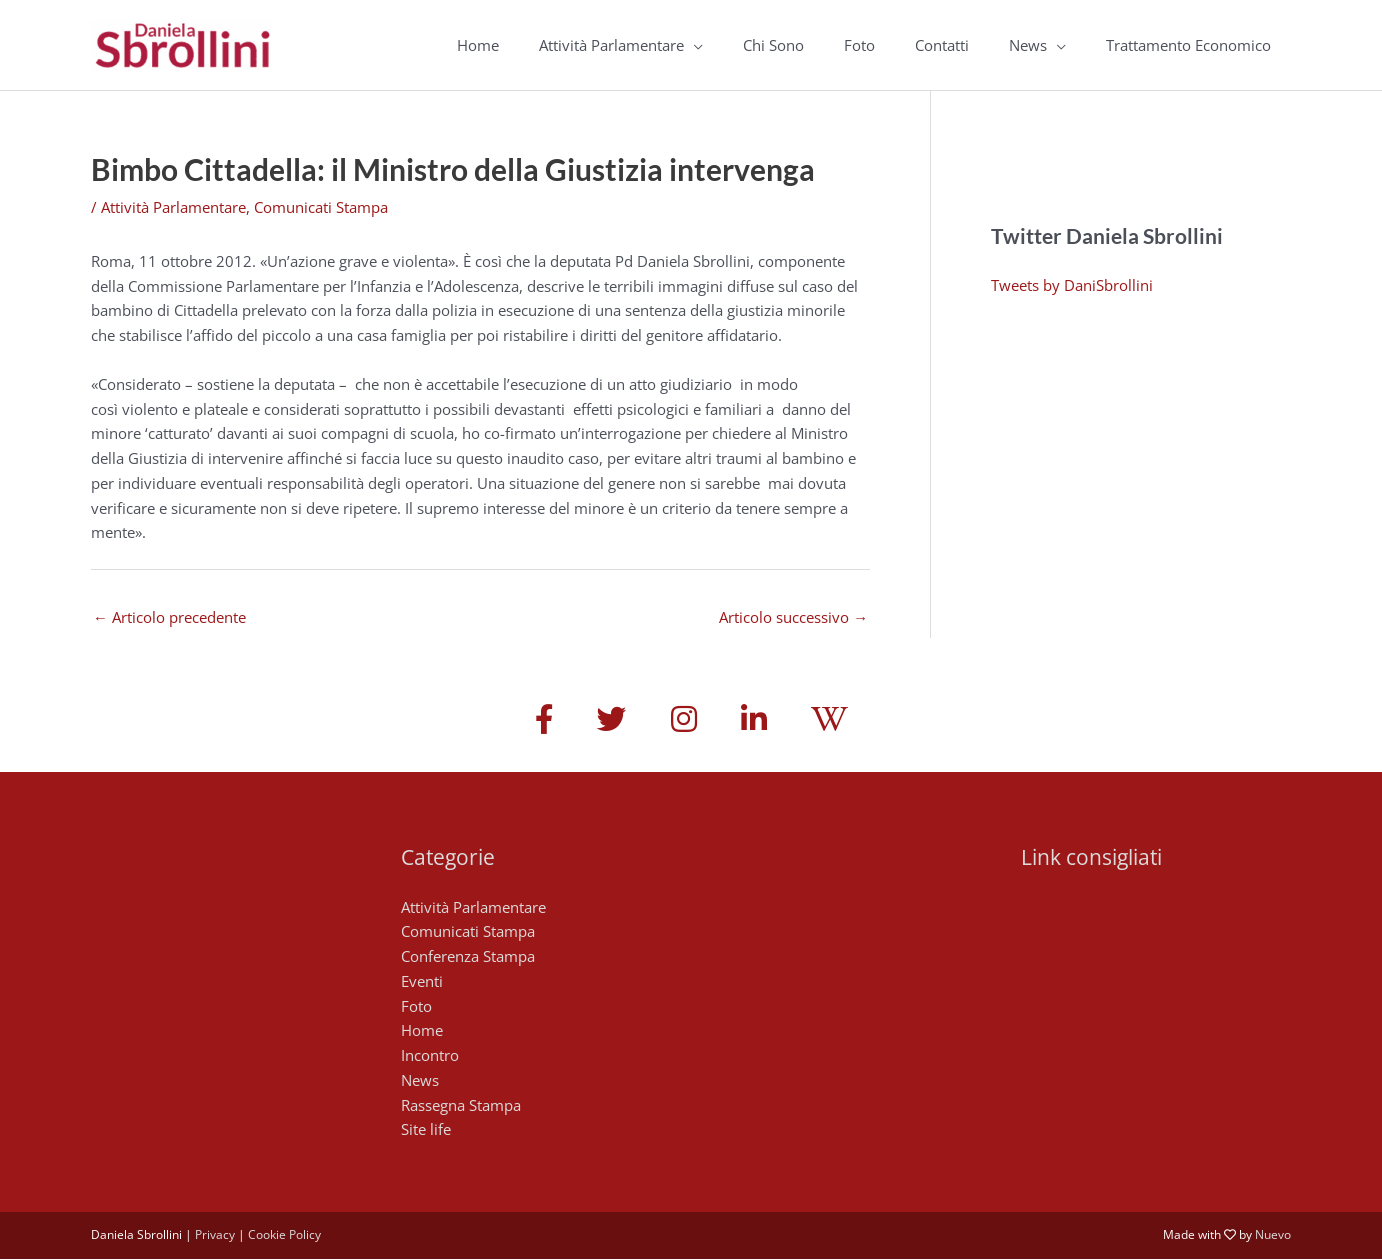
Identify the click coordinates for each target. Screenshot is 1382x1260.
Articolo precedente (169, 617)
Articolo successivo (793, 617)
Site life (426, 1131)
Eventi (422, 982)
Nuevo (1273, 1236)
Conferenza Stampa (468, 958)
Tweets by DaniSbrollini (1072, 285)
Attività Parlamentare (611, 45)
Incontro (430, 1057)
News (1028, 45)
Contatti (942, 45)
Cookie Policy (284, 1236)
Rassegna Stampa (461, 1106)
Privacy (215, 1236)
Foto (859, 45)
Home (478, 45)
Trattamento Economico (1188, 45)
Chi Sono (773, 45)
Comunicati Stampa (321, 207)
